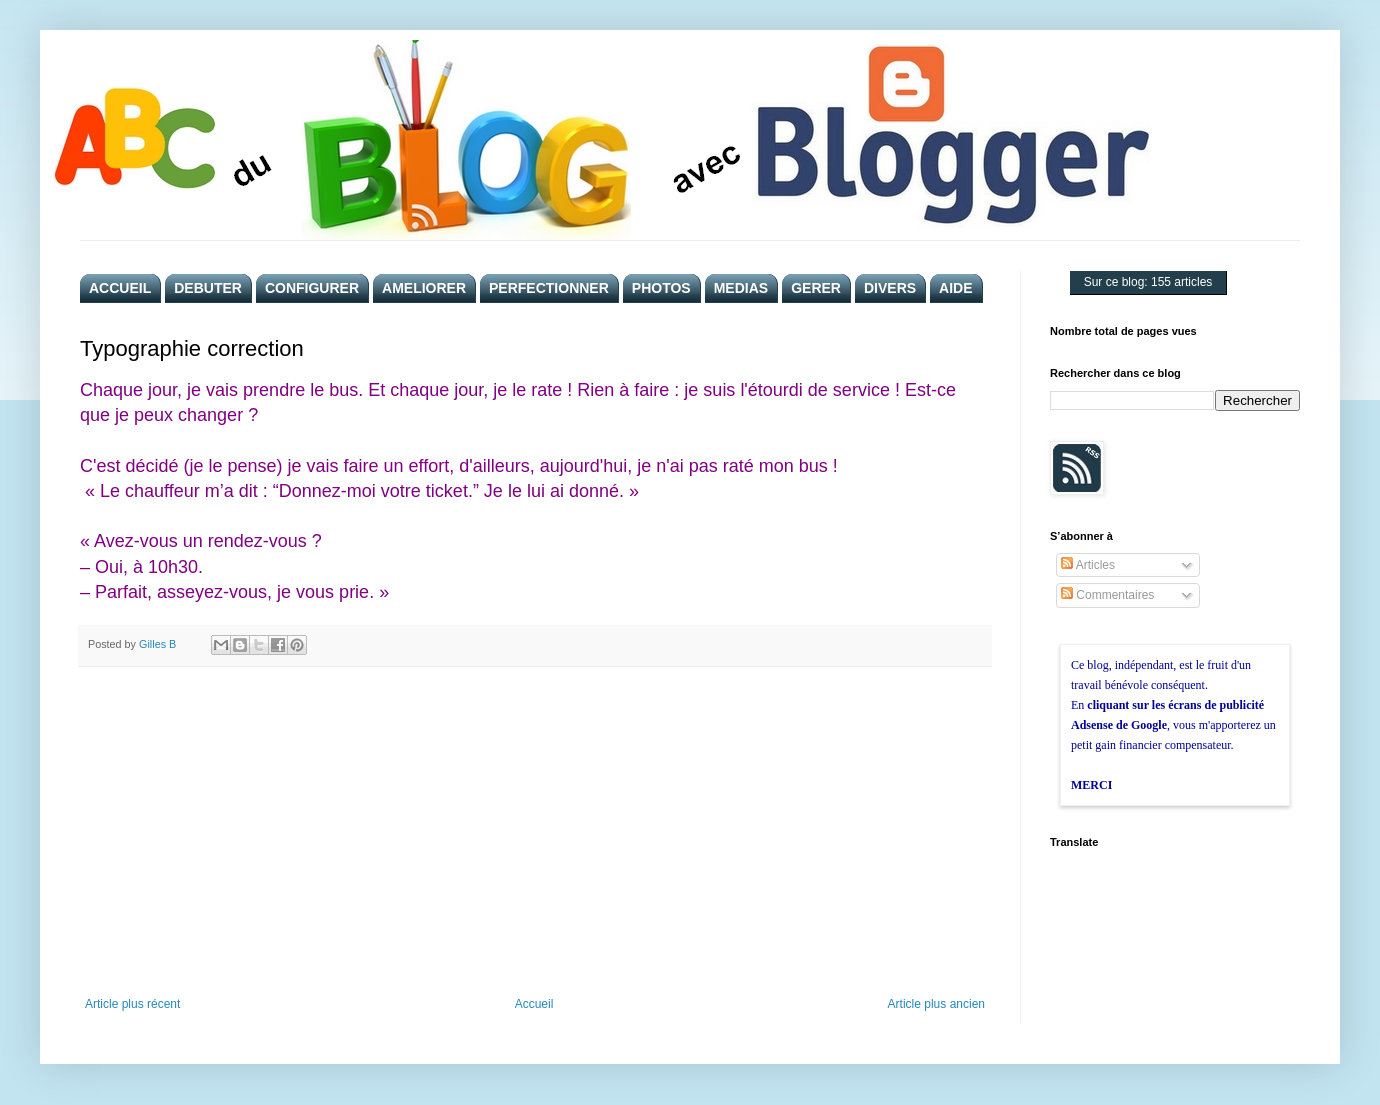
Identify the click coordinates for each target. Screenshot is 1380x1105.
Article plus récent (132, 1004)
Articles (1088, 565)
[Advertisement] (535, 832)
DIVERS (890, 288)
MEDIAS (741, 288)
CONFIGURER (312, 288)
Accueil (534, 1004)
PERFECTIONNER (549, 288)
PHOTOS (661, 288)
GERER (816, 288)
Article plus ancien (936, 1004)
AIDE (955, 288)
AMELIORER (424, 288)
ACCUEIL (120, 288)
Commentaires (1107, 595)
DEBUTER (208, 288)
